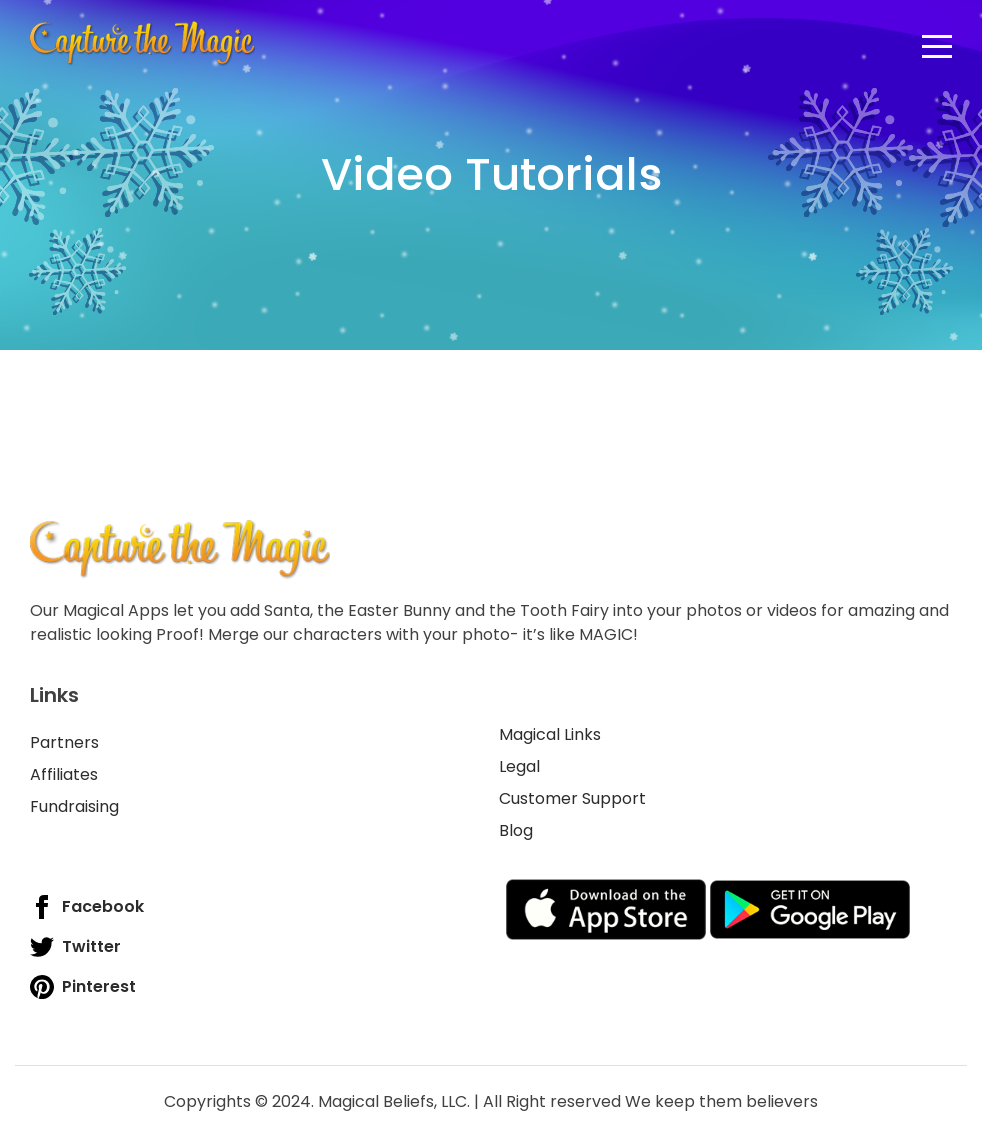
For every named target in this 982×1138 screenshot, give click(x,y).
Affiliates (64, 774)
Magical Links (550, 734)
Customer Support (572, 798)
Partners (64, 742)
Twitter (75, 947)
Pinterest (83, 987)
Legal (519, 766)
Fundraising (74, 806)
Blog (516, 830)
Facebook (87, 907)
